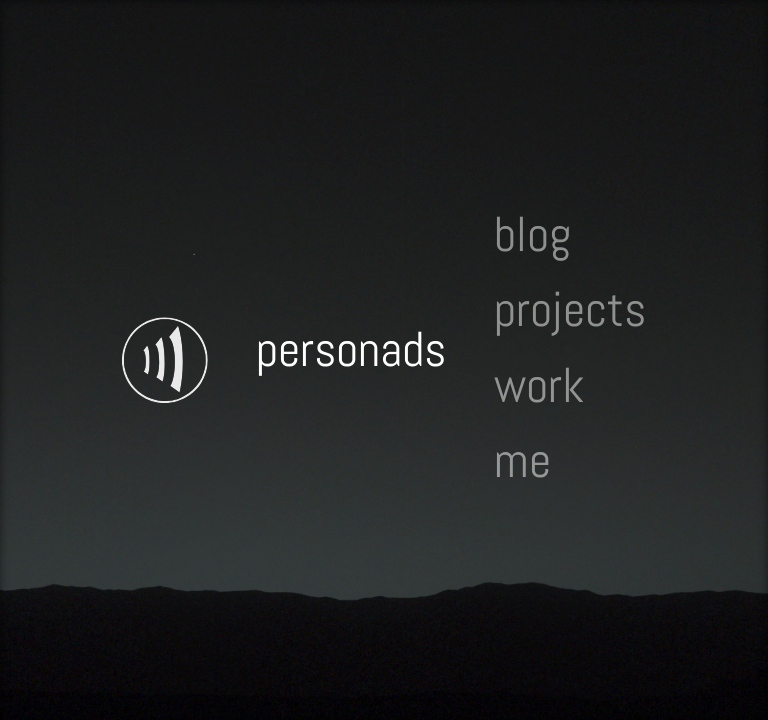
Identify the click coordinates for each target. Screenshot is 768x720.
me (522, 460)
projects (570, 310)
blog (532, 234)
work (539, 385)
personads (351, 349)
